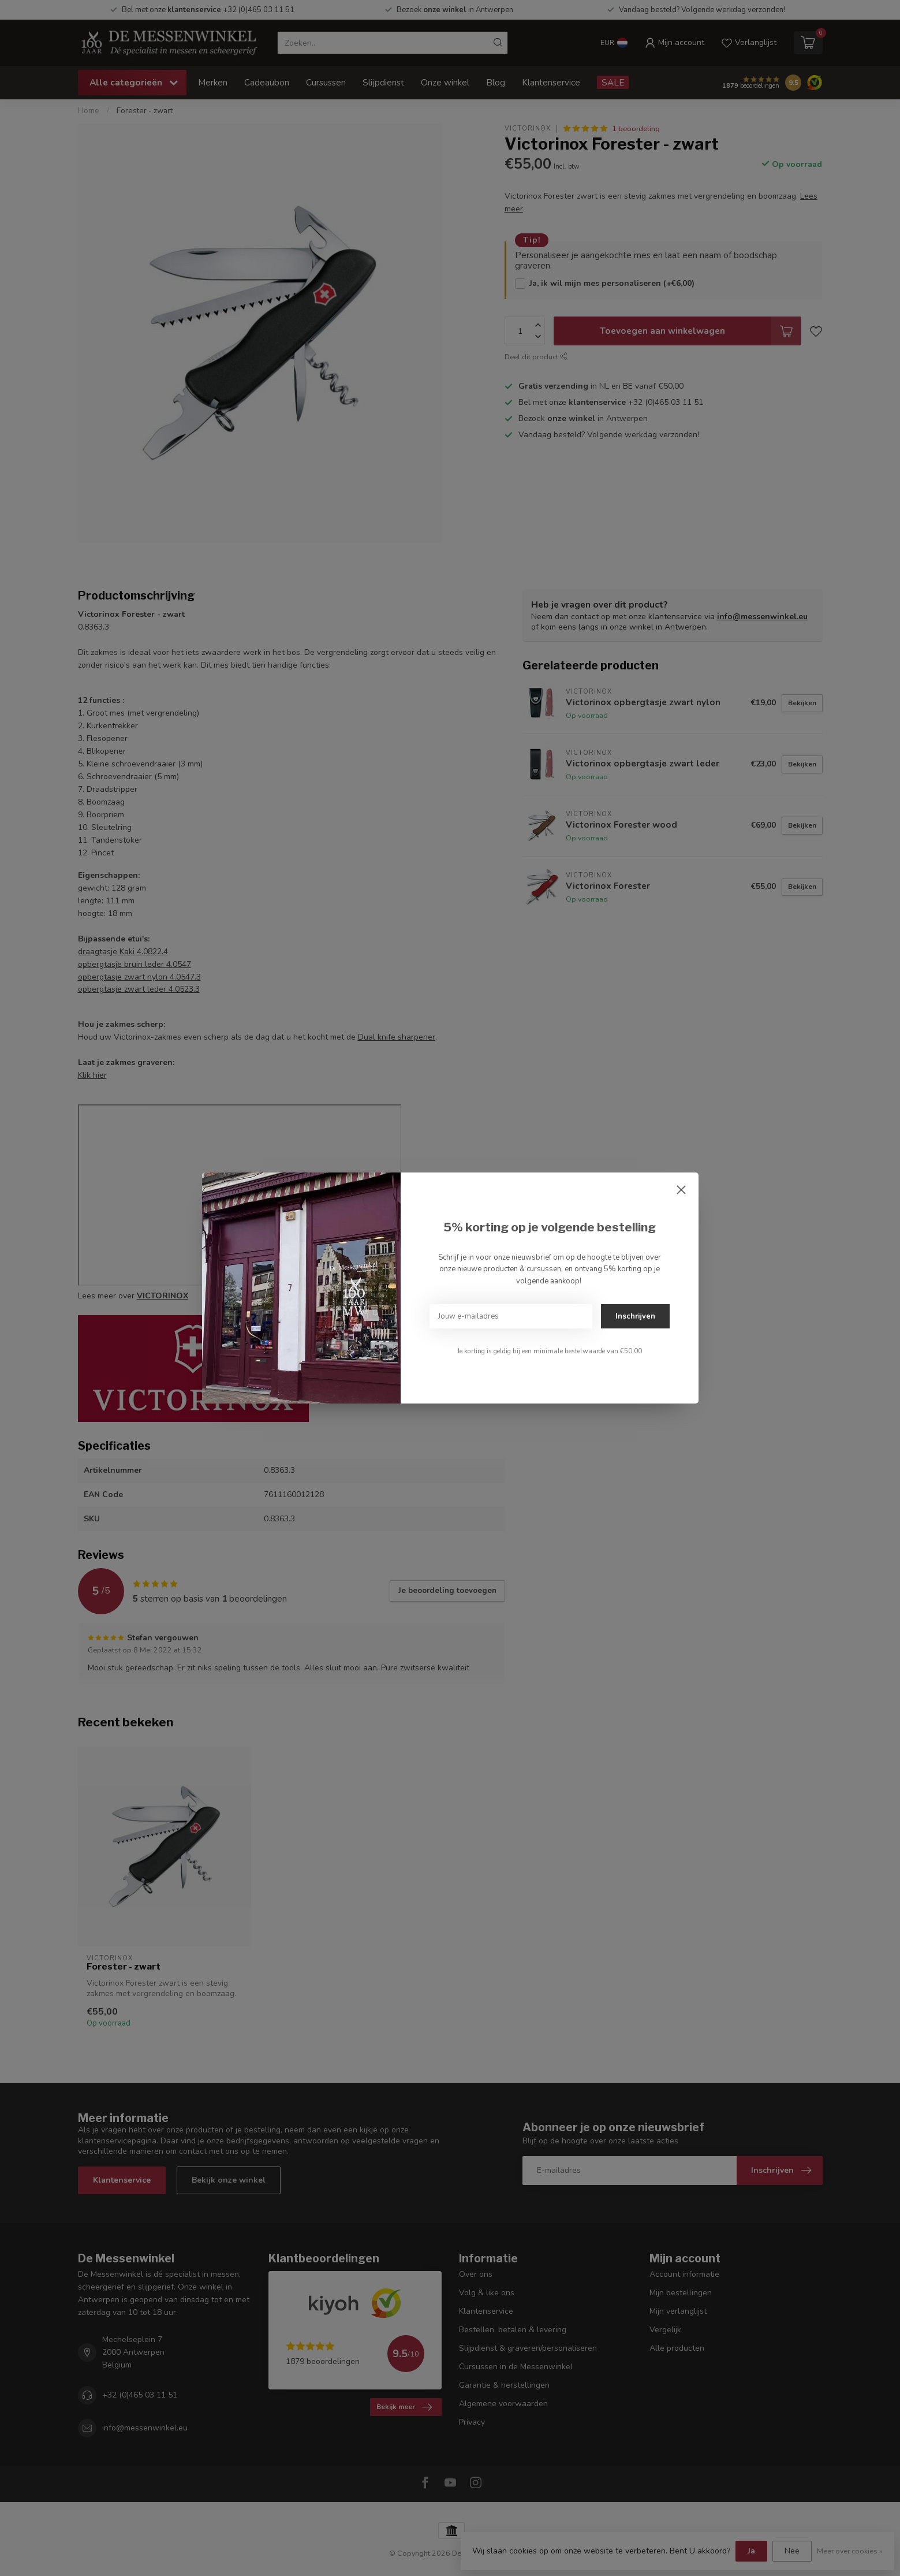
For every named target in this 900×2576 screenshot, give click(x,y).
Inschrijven (635, 1316)
